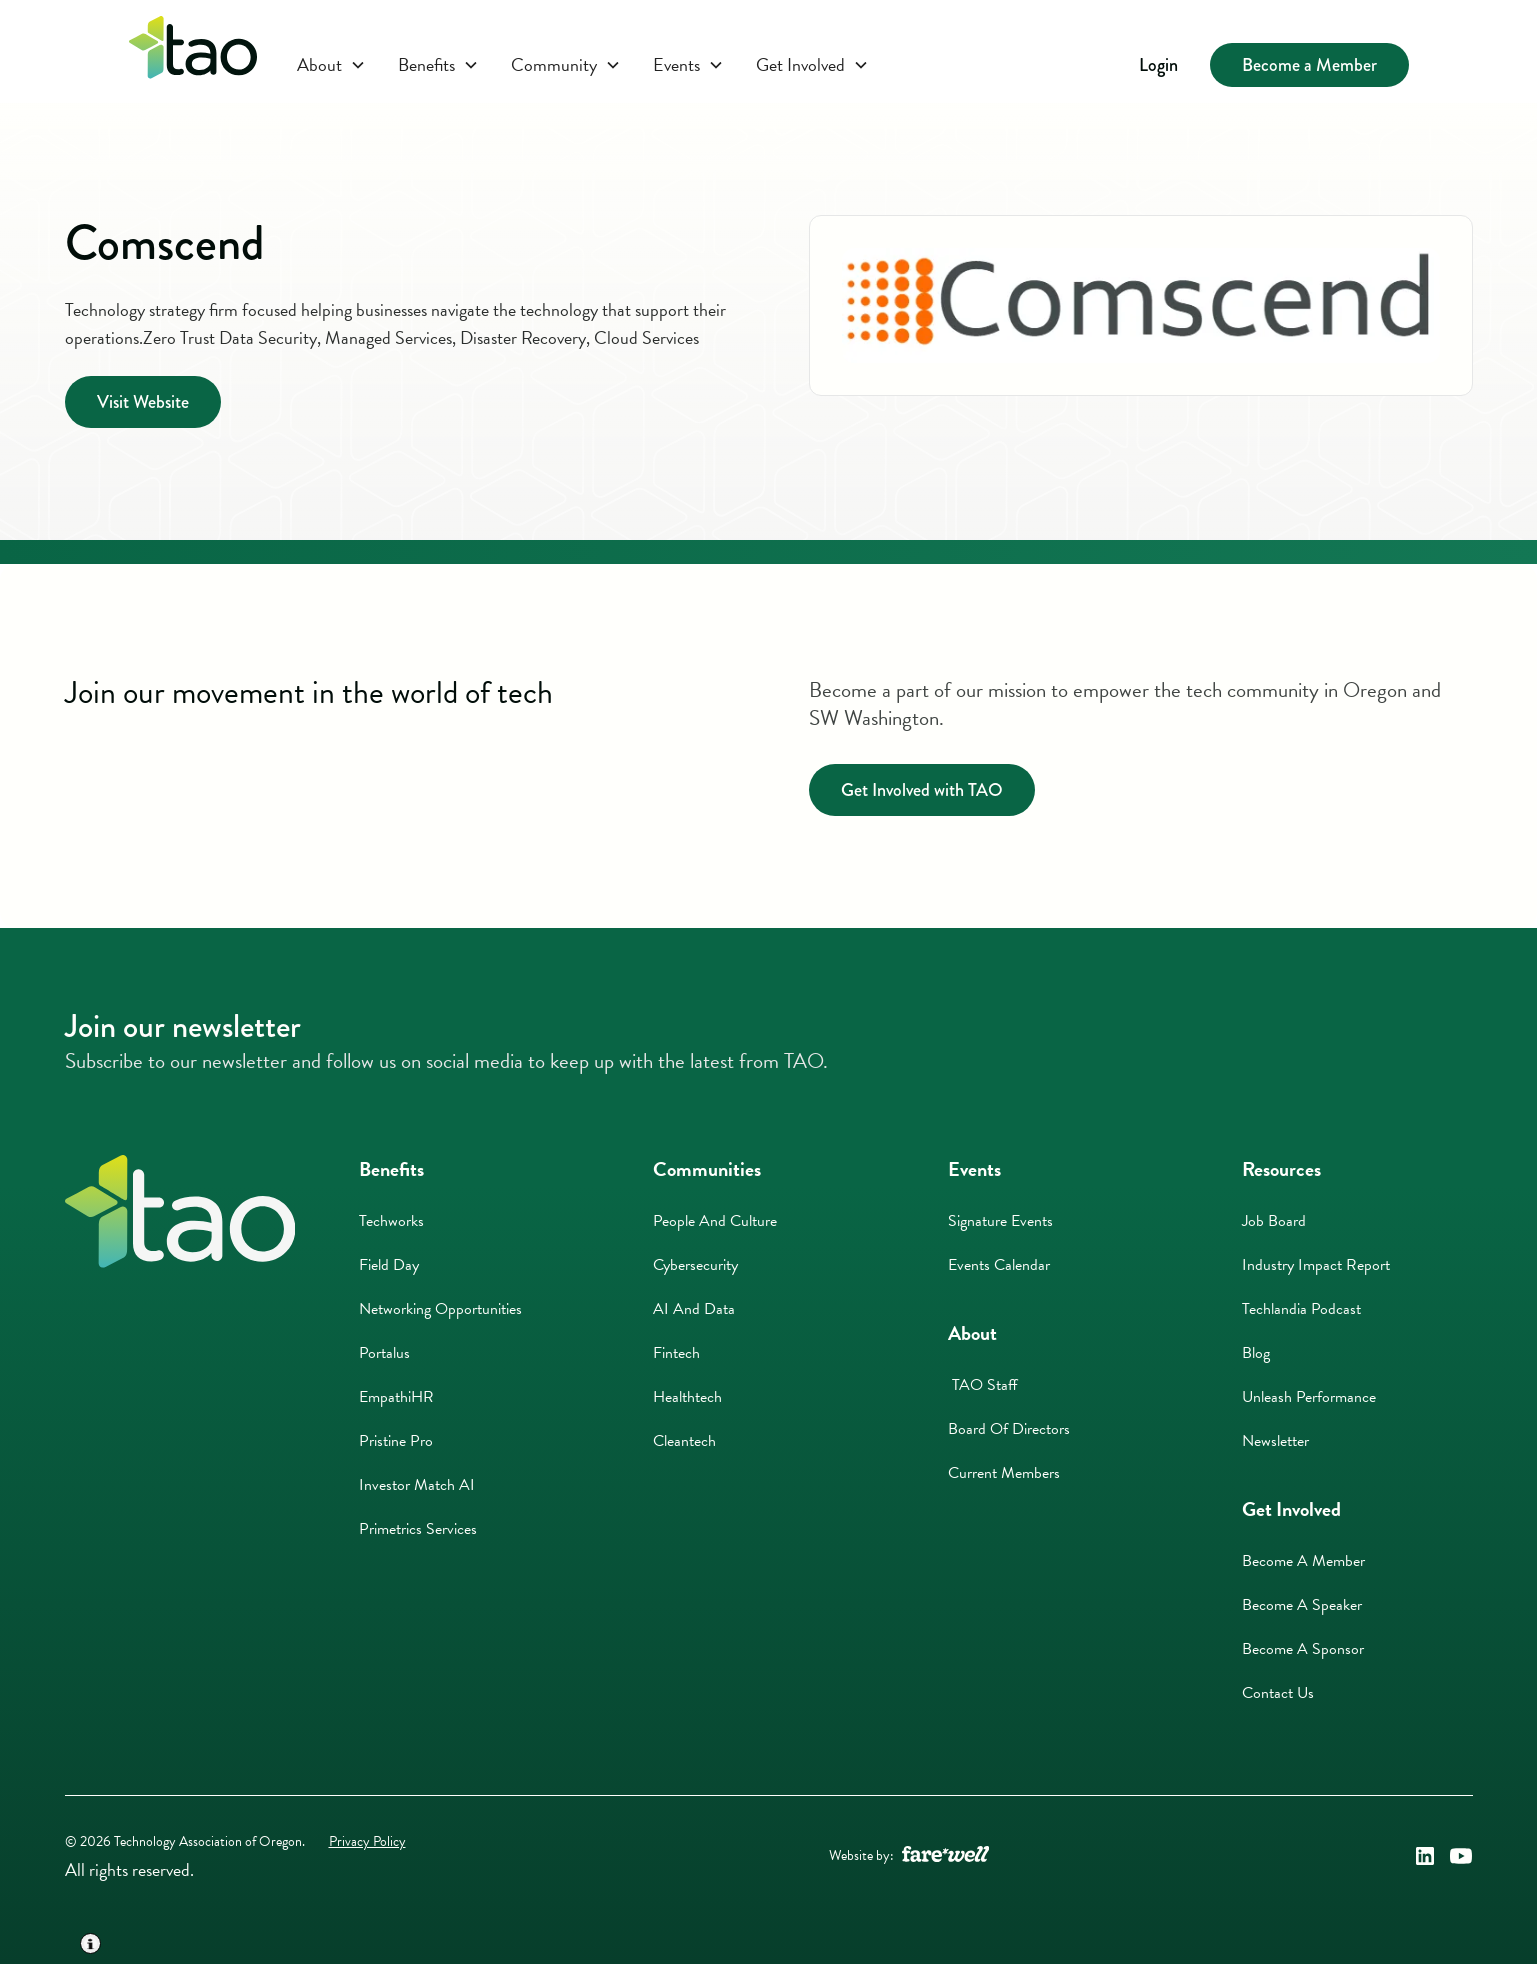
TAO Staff (983, 1385)
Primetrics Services (418, 1529)
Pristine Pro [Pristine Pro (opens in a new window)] (396, 1441)
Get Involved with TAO (922, 790)
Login (1158, 65)
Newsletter (1275, 1441)
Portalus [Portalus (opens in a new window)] (384, 1353)
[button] (331, 65)
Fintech (676, 1353)
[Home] (180, 1211)
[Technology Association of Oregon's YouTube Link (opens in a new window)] (1461, 1856)
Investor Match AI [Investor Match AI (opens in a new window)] (417, 1485)
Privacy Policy (367, 1841)
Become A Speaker (1302, 1605)
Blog (1256, 1353)
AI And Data (694, 1309)
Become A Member (1303, 1561)
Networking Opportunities (440, 1309)
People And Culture (715, 1221)
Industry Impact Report (1316, 1265)
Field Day (389, 1265)
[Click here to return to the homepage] (193, 51)
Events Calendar (999, 1265)
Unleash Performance (1309, 1397)
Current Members (1004, 1473)
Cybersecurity (695, 1265)
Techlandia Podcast (1301, 1309)
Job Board (1274, 1221)
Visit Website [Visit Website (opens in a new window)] (143, 402)
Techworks (391, 1221)
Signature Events (1000, 1221)
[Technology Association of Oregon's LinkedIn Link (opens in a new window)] (1425, 1856)
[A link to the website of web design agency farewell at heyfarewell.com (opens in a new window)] (945, 1856)
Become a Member (1309, 65)
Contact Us (1278, 1693)
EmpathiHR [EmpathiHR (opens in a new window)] (396, 1397)
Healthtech (687, 1397)
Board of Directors (1009, 1429)
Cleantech (684, 1441)
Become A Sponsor (1303, 1649)
